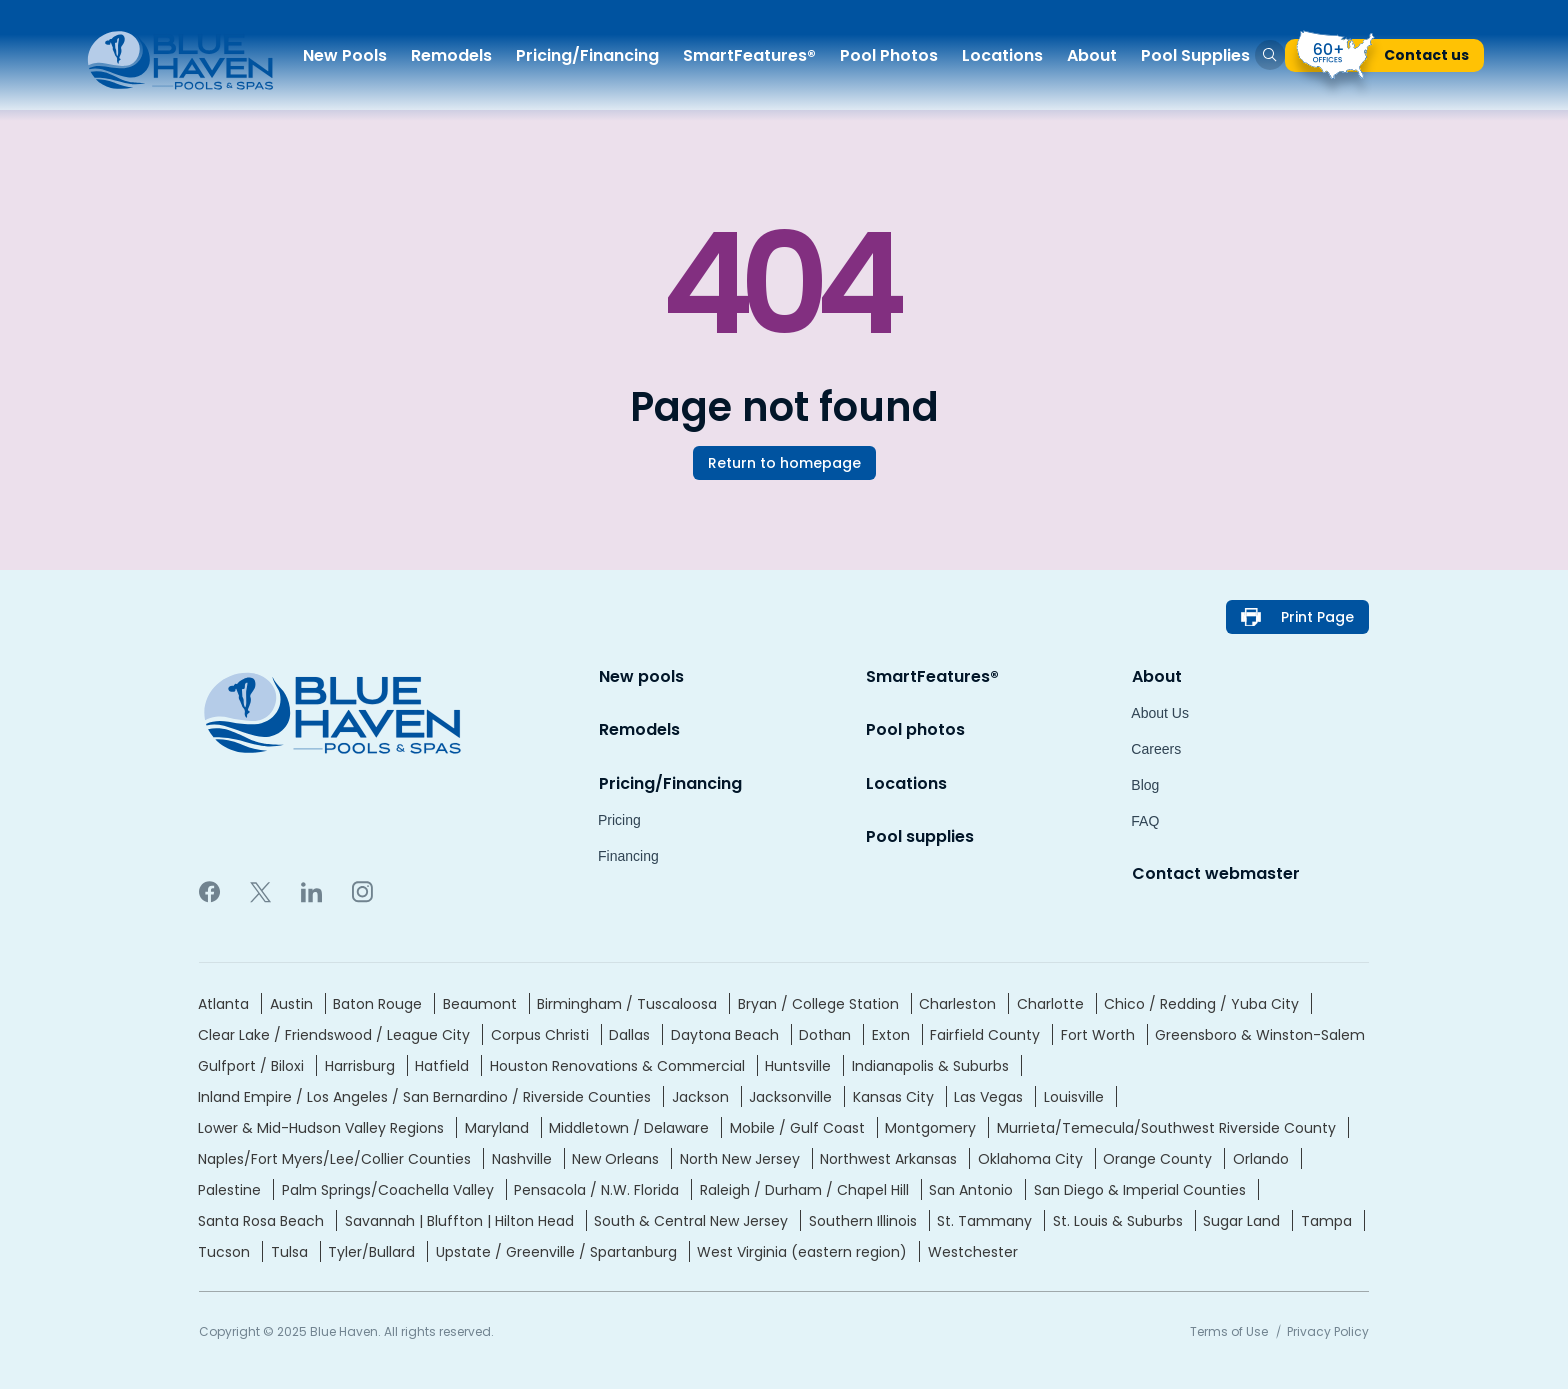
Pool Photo (889, 55)
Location (1002, 55)
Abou (1092, 55)
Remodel (451, 55)
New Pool (345, 55)
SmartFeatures (749, 55)
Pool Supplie (1195, 55)
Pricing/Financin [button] (587, 55)
